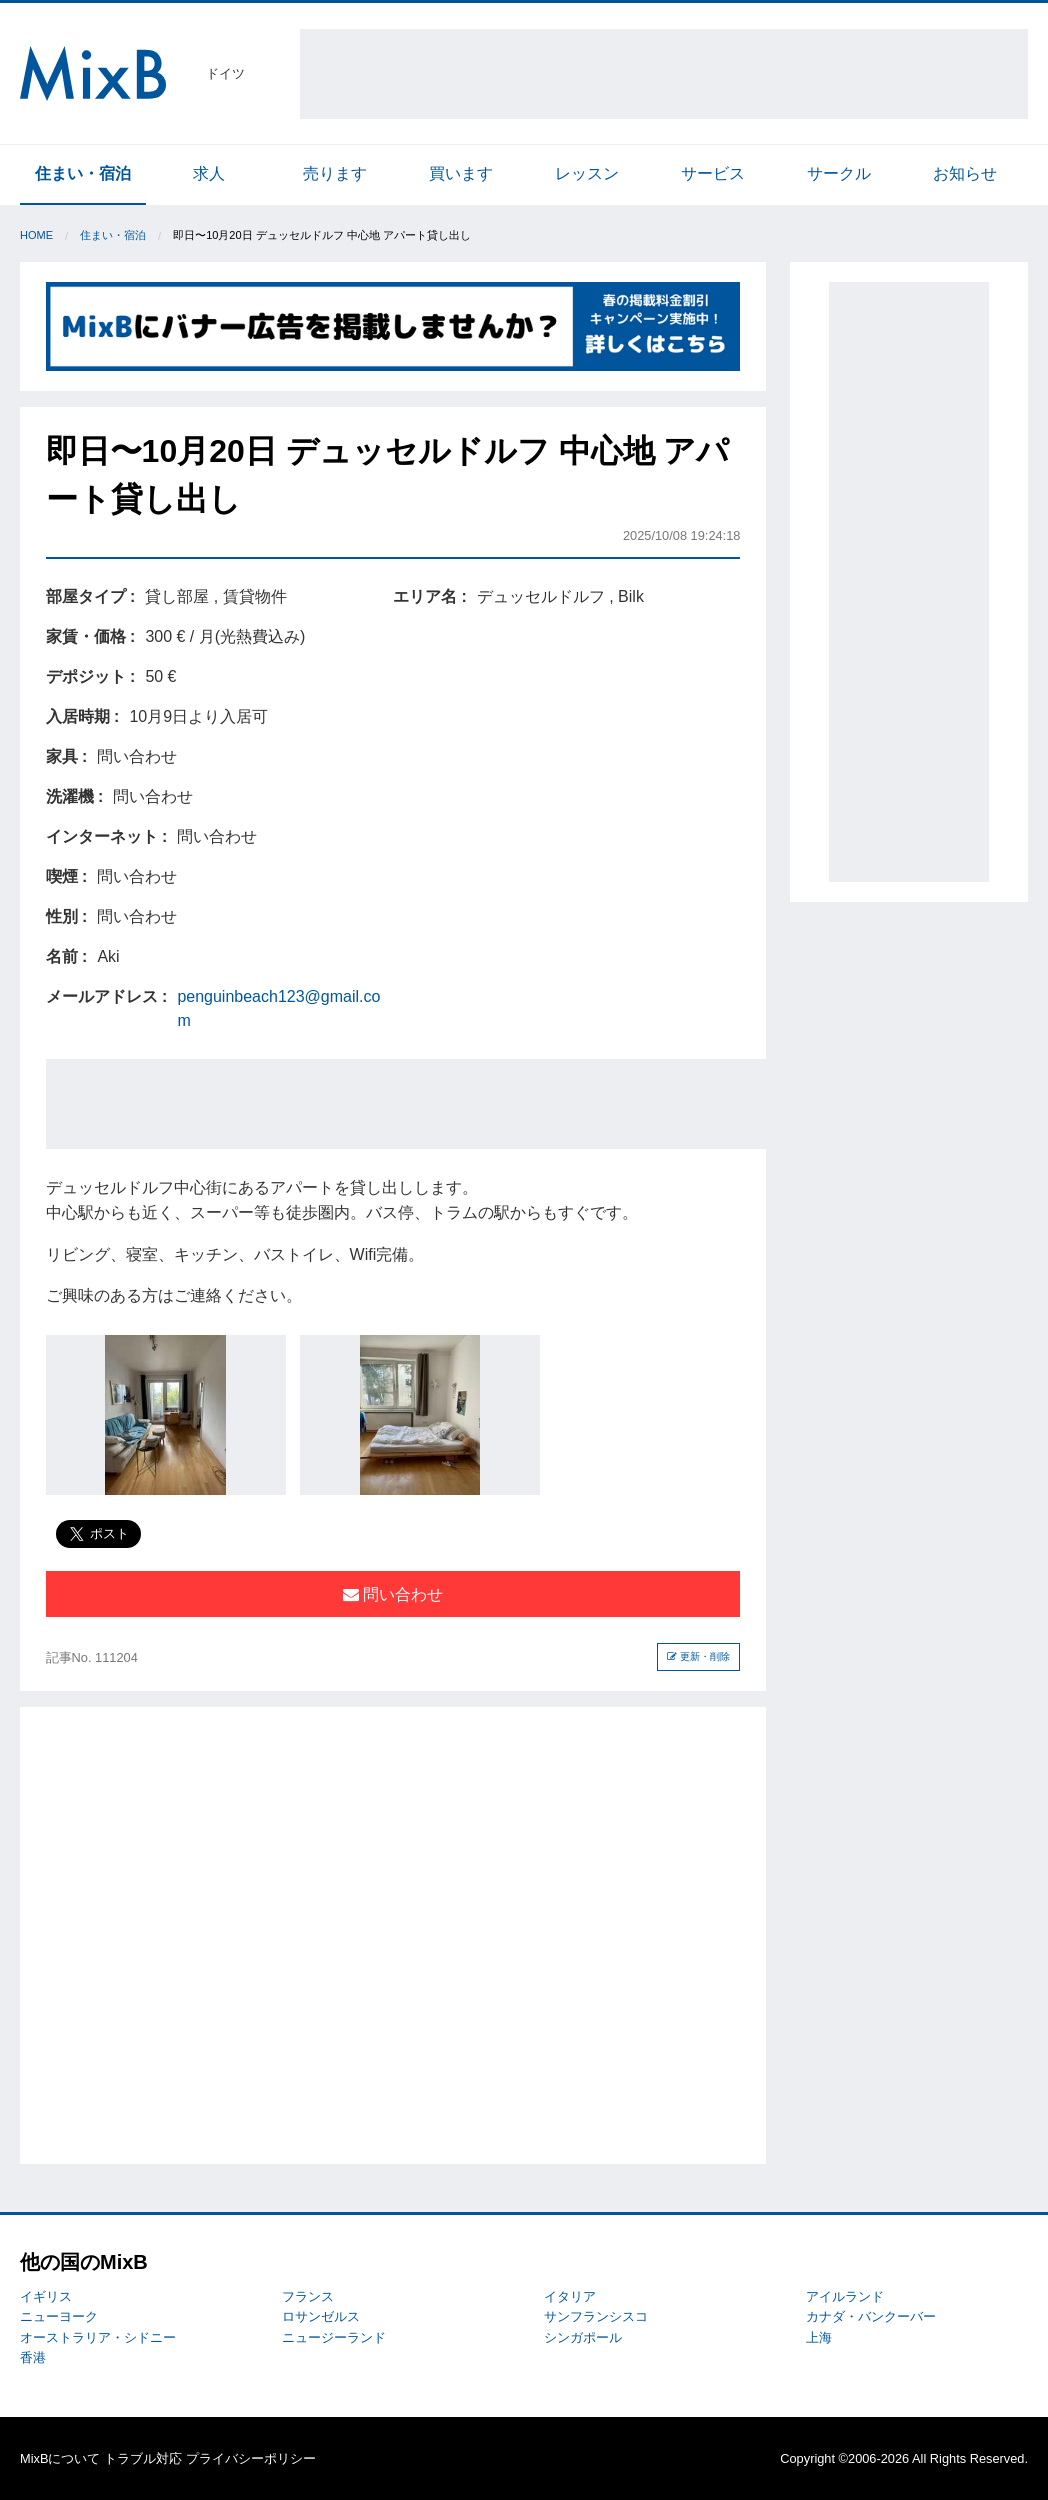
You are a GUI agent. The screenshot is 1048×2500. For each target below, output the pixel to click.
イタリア (570, 2296)
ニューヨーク (59, 2316)
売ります (335, 173)
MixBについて (60, 2458)
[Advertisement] (664, 74)
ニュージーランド (334, 2337)
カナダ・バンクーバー (871, 2316)
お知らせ (965, 173)
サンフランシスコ (596, 2316)
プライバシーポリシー (251, 2458)
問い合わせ (393, 1594)
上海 (819, 2337)
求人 (209, 173)
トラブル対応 (143, 2458)
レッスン (587, 173)
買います (461, 173)
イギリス (46, 2296)
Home (36, 235)
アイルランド (845, 2296)
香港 (33, 2357)
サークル (839, 173)
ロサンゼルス (321, 2316)
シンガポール (583, 2337)
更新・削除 (698, 1656)
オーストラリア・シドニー (98, 2337)
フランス (308, 2296)
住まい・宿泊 (83, 173)
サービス (713, 173)
